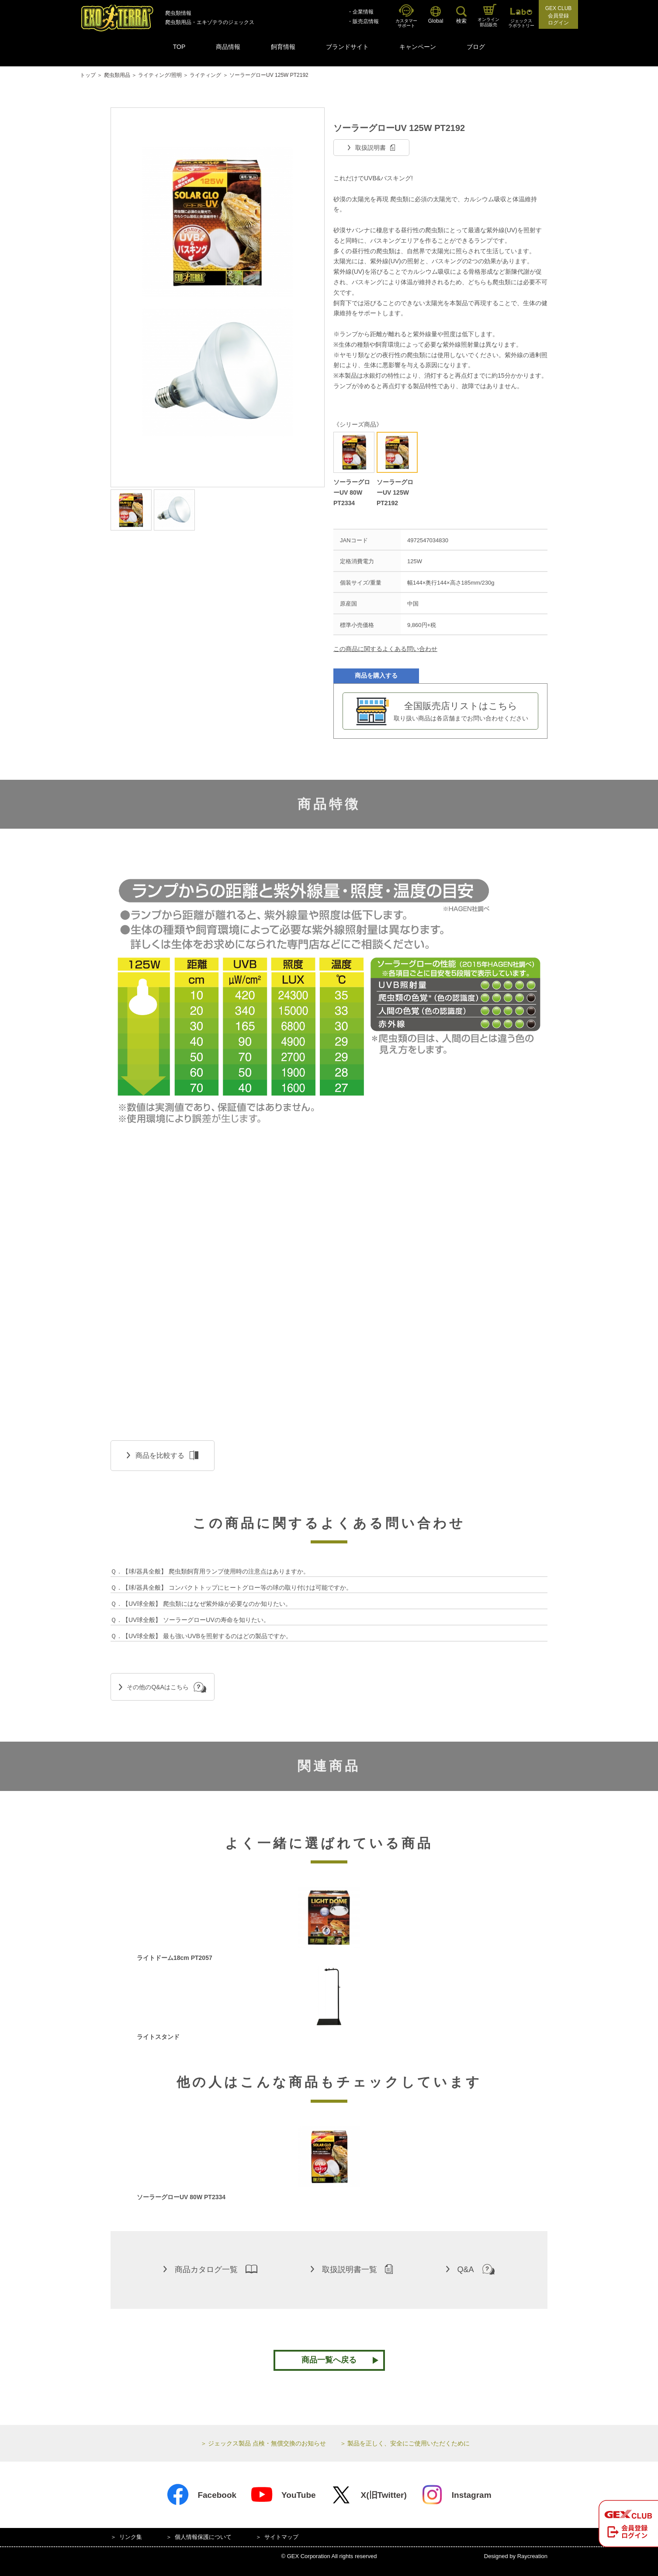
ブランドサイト (347, 46)
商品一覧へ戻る (329, 2360)
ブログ (476, 46)
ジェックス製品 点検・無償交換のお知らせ (267, 2443)
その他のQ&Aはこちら (162, 1687)
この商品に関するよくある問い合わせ (385, 648)
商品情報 (228, 46)
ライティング (205, 75)
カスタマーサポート (406, 16)
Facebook (201, 2494)
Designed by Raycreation (515, 2556)
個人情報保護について (203, 2537)
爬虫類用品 (117, 75)
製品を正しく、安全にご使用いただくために (408, 2443)
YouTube (282, 2494)
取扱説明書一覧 (352, 2269)
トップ (88, 75)
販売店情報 (366, 21)
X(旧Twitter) (368, 2494)
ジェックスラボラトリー (521, 18)
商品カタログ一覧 (210, 2269)
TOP (179, 46)
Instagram (456, 2494)
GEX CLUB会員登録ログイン (558, 15)
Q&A (470, 2269)
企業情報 (363, 12)
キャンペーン (417, 46)
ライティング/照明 (159, 75)
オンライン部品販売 (488, 15)
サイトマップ (281, 2537)
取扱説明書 (371, 147)
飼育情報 (283, 46)
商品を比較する (162, 1455)
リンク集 (130, 2537)
